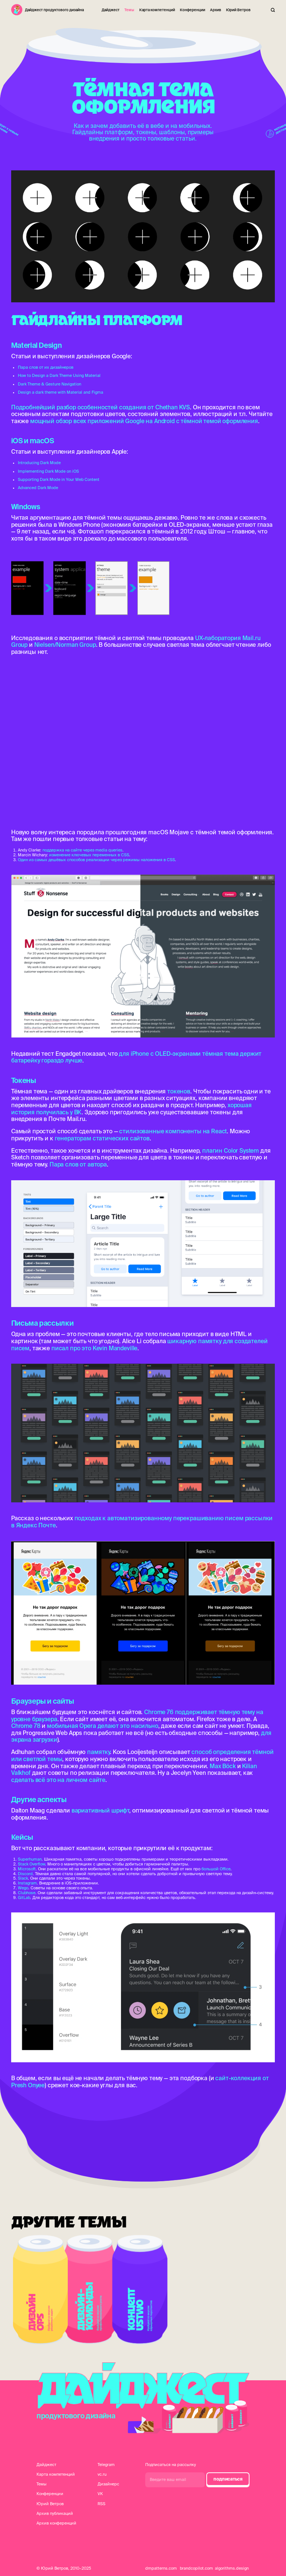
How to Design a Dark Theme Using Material (59, 375)
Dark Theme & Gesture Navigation (49, 384)
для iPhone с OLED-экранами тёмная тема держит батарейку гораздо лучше (136, 1057)
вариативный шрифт (100, 1810)
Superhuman (30, 1859)
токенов (178, 1091)
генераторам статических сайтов (102, 1138)
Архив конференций (56, 2523)
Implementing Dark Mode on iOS (48, 471)
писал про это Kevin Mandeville (94, 1348)
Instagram (27, 1883)
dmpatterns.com (161, 2568)
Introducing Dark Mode (39, 462)
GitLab (24, 1897)
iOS (17, 441)
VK (100, 2493)
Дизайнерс (108, 2484)
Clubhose (26, 1892)
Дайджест (111, 10)
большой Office (216, 1869)
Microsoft (27, 1869)
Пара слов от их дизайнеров (45, 367)
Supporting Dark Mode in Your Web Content (58, 479)
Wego (23, 1888)
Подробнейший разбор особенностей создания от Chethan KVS (100, 407)
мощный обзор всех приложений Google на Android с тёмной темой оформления (144, 421)
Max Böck (223, 1766)
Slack (23, 1878)
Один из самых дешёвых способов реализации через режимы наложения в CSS (96, 859)
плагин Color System (230, 1150)
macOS (42, 441)
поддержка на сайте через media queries (82, 850)
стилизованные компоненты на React (173, 1131)
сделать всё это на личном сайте (58, 1779)
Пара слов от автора (78, 1164)
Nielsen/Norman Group (65, 644)
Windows (25, 507)
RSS (101, 2503)
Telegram (106, 2464)
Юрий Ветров (238, 10)
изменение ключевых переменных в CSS (89, 855)
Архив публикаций (54, 2513)
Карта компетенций (157, 10)
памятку (98, 1751)
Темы (129, 10)
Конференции (192, 10)
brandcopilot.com (196, 2568)
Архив (215, 10)
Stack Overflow (31, 1864)
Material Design (36, 345)
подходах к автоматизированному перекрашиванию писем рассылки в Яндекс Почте (142, 1521)
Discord (25, 1873)
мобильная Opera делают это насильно (102, 1725)
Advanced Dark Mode (38, 487)
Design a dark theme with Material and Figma (60, 392)
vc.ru (102, 2474)
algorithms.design (232, 2568)
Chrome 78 (26, 1725)
